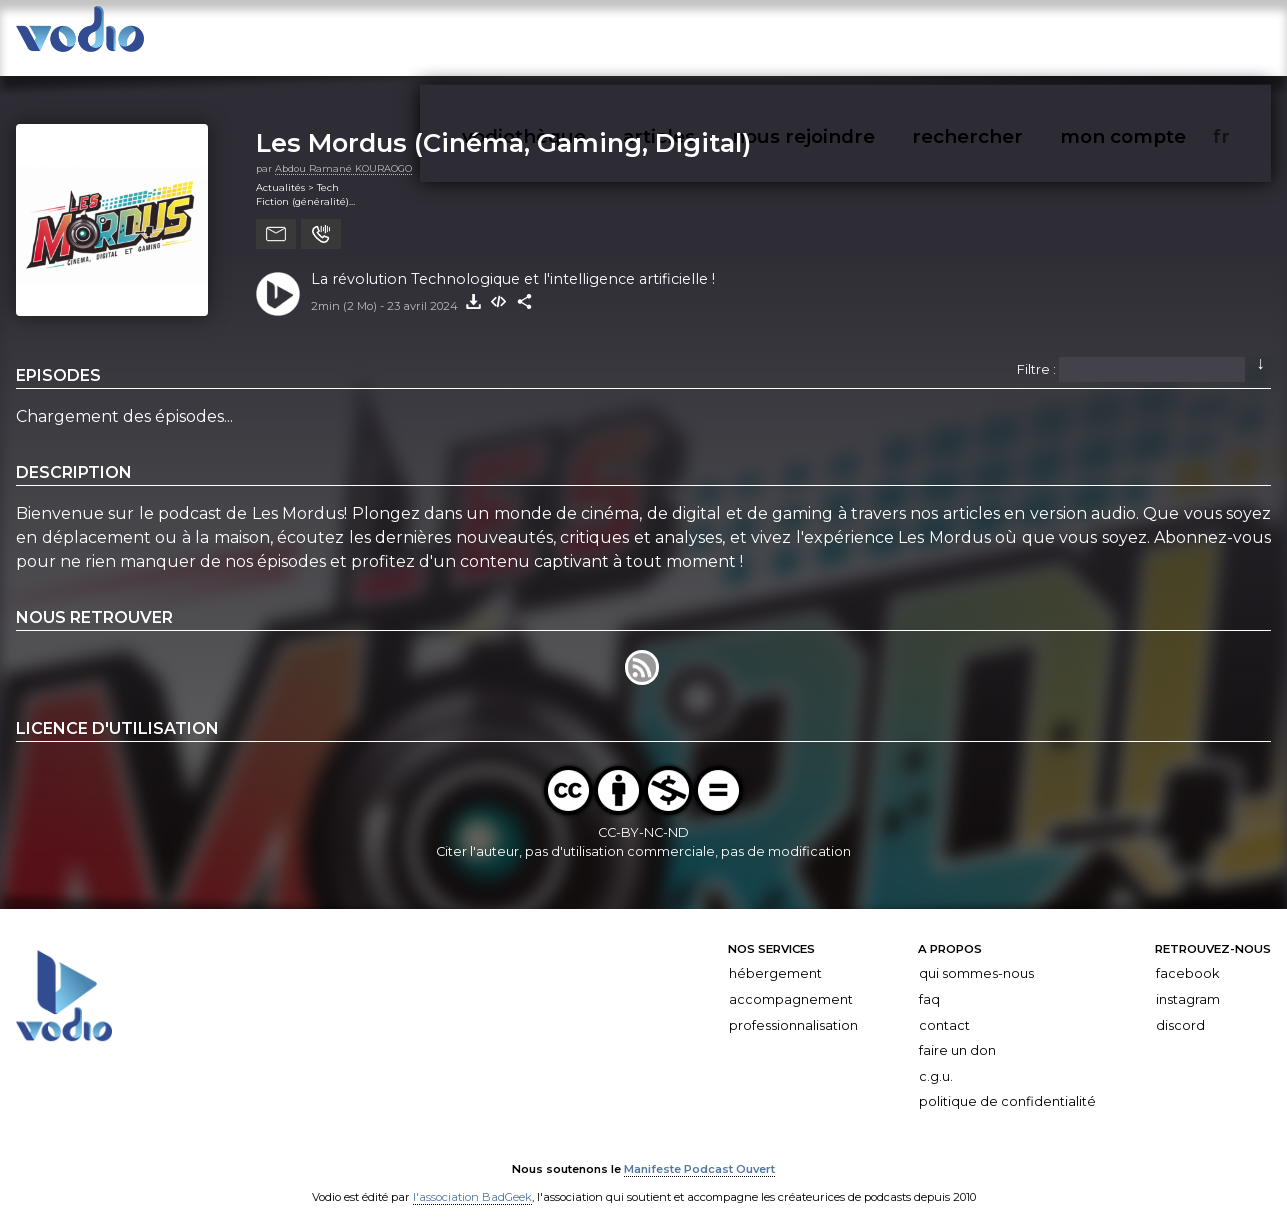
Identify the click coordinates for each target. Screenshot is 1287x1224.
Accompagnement (791, 982)
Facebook (1187, 956)
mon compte (1186, 38)
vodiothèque (764, 38)
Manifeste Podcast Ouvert (699, 1152)
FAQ (929, 982)
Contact (944, 1007)
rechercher (1077, 38)
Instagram (1188, 982)
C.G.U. (936, 1059)
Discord (1180, 1007)
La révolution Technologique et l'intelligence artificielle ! (513, 262)
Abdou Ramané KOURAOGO (343, 151)
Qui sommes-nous (976, 956)
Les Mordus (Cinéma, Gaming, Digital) (503, 125)
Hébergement (775, 956)
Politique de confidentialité (1007, 1084)
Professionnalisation (793, 1007)
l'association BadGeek (472, 1180)
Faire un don (957, 1033)
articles (859, 38)
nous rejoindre (961, 38)
